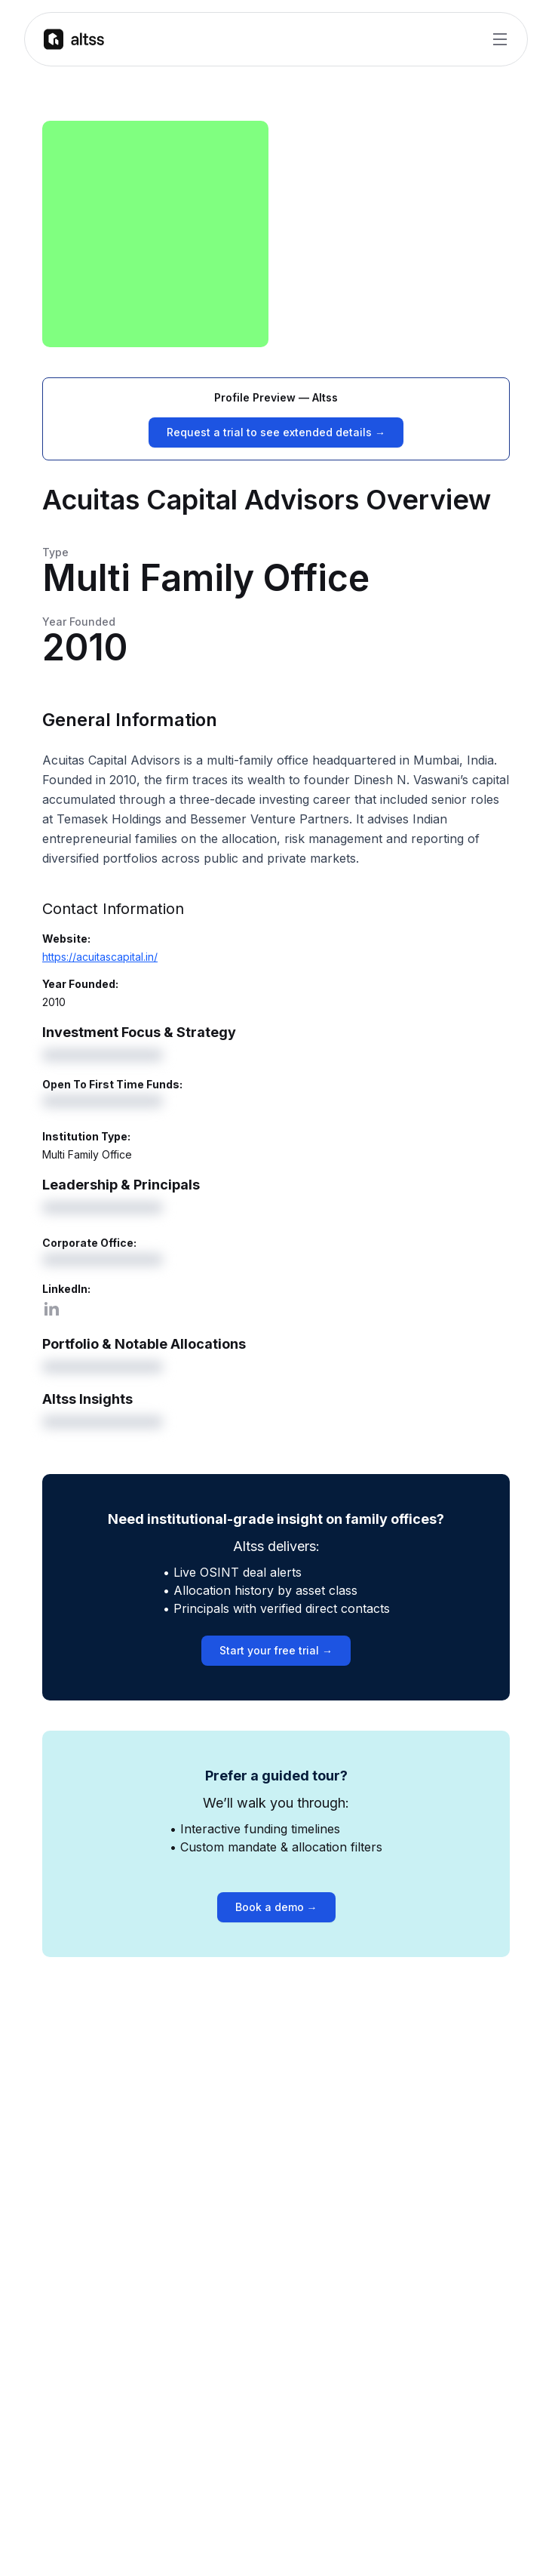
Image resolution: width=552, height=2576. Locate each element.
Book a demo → (276, 1906)
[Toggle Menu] (500, 39)
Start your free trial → (276, 1650)
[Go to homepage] (74, 39)
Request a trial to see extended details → (276, 432)
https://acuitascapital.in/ (100, 956)
